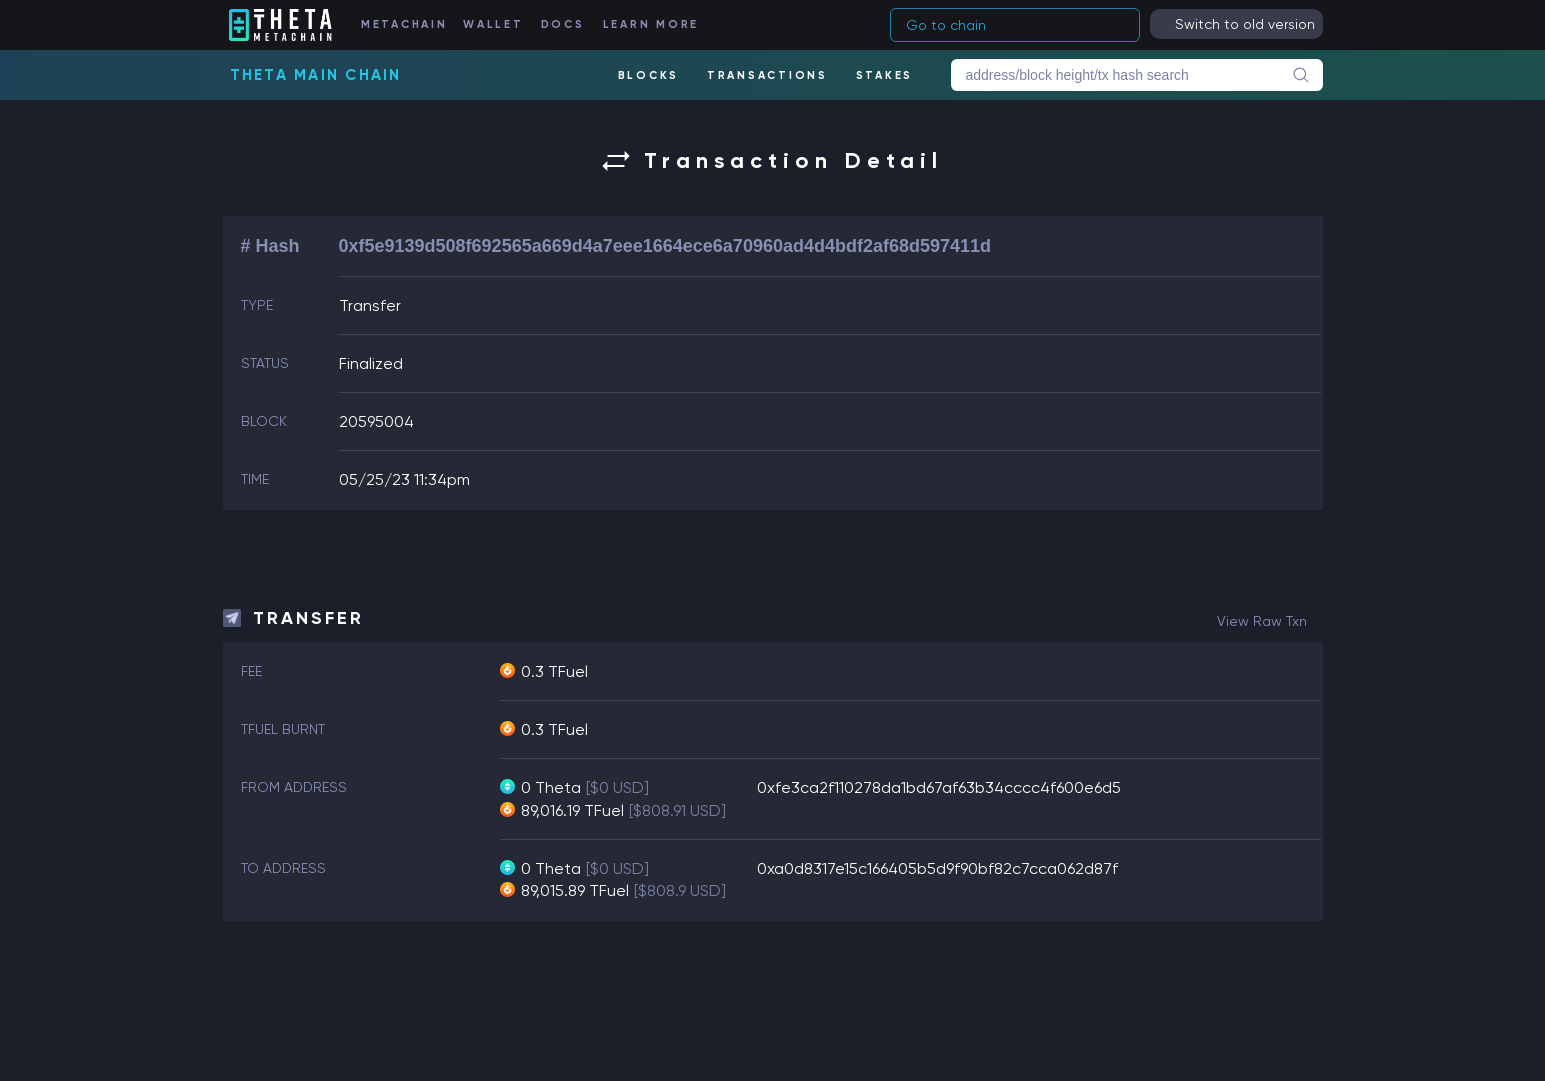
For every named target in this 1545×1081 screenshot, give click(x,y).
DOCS (563, 24)
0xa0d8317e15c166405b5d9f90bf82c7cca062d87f (937, 868)
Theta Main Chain (316, 75)
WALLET (493, 24)
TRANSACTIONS (767, 75)
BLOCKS (649, 75)
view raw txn (1262, 621)
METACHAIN (404, 24)
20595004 (376, 421)
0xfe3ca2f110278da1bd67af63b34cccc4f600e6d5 (939, 787)
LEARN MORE (651, 24)
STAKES (885, 75)
